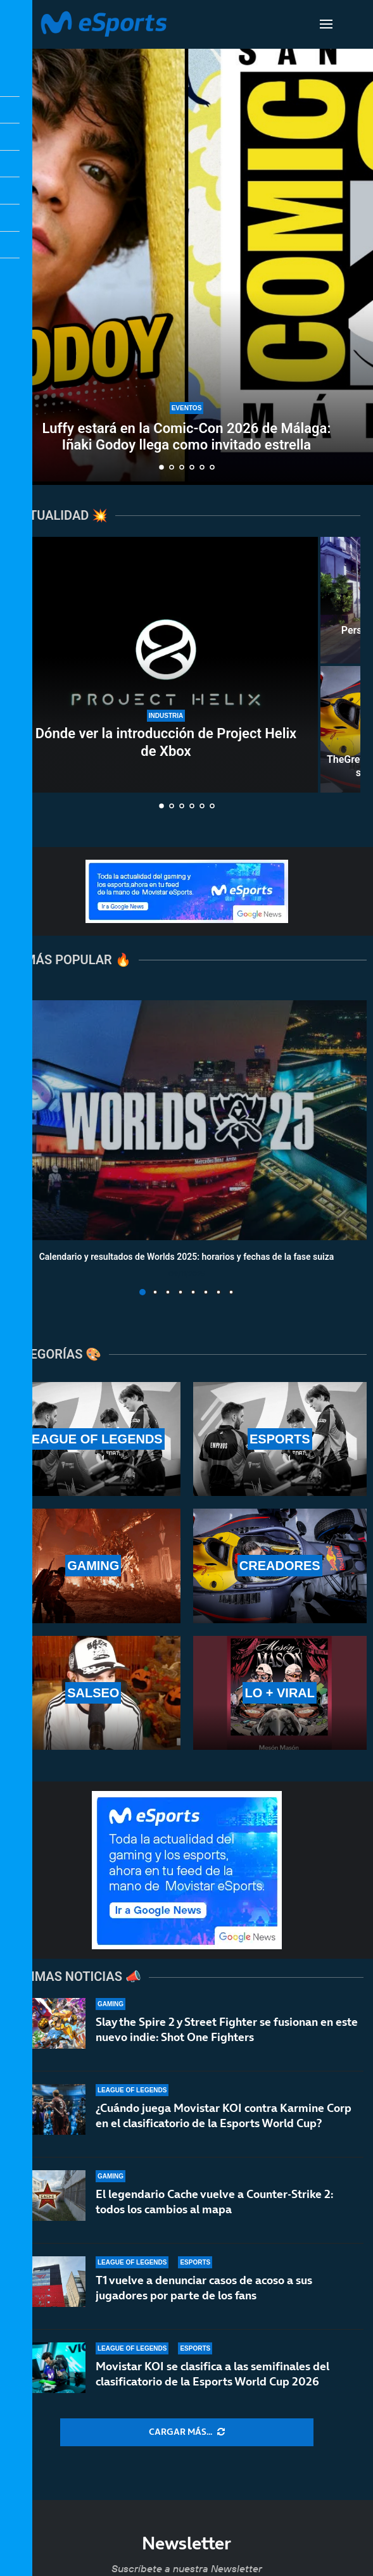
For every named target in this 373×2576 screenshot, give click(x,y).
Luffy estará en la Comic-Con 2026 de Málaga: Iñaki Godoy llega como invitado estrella (186, 436)
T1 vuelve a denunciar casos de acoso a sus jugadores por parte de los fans (204, 2287)
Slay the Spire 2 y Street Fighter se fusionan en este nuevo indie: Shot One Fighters (227, 2029)
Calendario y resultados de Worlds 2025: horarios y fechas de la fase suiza (186, 1257)
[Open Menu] (326, 24)
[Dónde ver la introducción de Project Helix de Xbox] (166, 665)
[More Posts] (186, 2432)
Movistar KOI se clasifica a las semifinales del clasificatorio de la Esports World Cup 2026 (212, 2374)
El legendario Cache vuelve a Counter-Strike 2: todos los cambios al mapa (214, 2201)
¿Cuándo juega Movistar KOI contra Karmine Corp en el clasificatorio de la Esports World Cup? (223, 2115)
